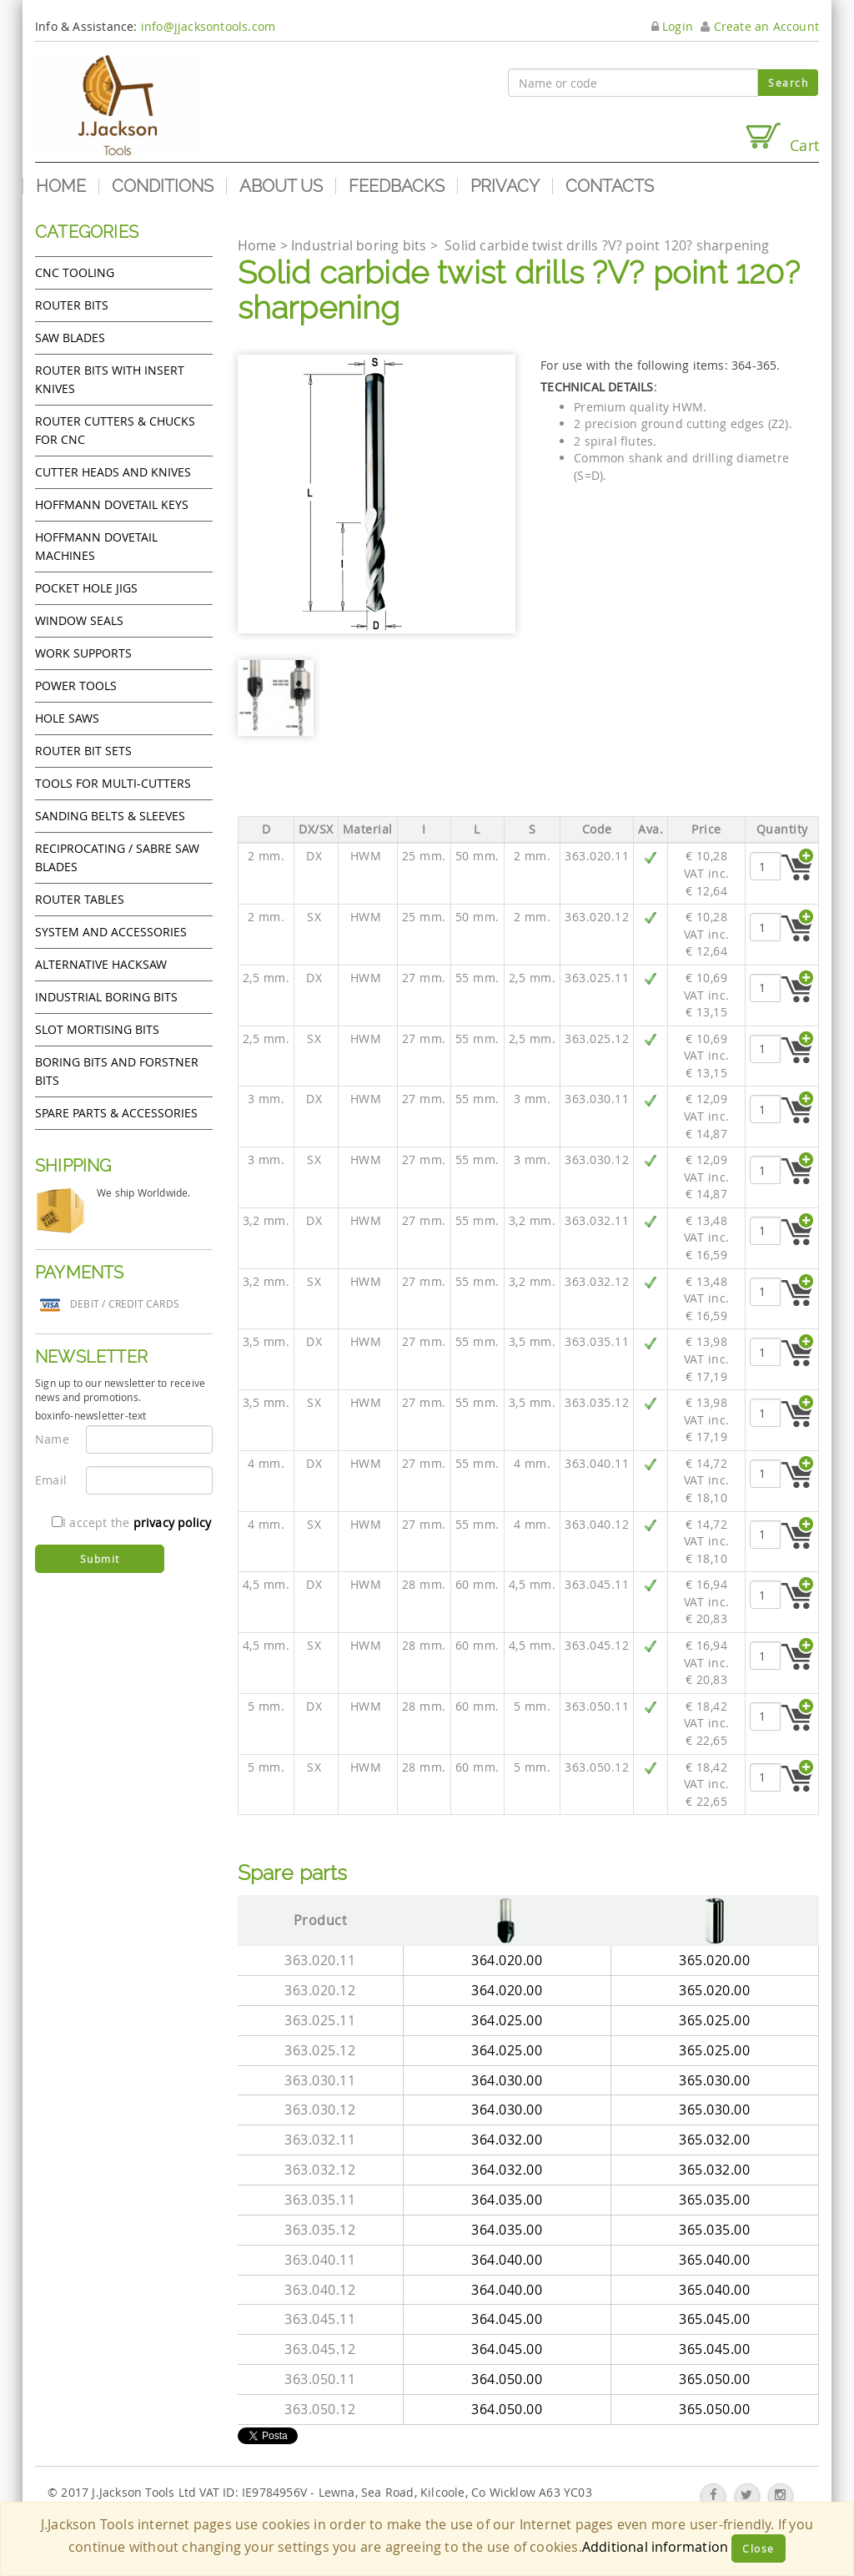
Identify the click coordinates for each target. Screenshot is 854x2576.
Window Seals (79, 620)
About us (281, 186)
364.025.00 (506, 2020)
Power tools (76, 685)
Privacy (505, 186)
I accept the (131, 1522)
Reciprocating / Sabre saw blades (117, 857)
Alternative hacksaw (101, 964)
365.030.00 (714, 2080)
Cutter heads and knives (113, 472)
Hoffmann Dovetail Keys (111, 504)
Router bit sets (83, 751)
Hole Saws (67, 718)
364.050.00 (506, 2379)
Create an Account (760, 26)
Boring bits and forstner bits (116, 1071)
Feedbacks (397, 186)
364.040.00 (506, 2260)
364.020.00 (506, 1960)
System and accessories (111, 932)
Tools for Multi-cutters (113, 783)
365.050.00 (714, 2379)
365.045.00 (714, 2319)
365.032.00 (714, 2139)
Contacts (609, 186)
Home (61, 186)
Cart (781, 138)
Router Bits (71, 305)
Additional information (655, 2547)
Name (52, 1439)
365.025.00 (714, 2020)
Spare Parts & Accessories (116, 1113)
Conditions (163, 186)
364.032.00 (506, 2139)
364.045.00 (506, 2319)
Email (51, 1480)
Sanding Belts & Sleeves (110, 816)
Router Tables (79, 899)
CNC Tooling (74, 272)
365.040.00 (714, 2260)
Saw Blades (70, 337)
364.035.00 (506, 2199)
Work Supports (83, 653)
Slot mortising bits (97, 1029)
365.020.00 (714, 1960)
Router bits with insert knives (109, 379)
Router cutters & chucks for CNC (115, 430)
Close (758, 2548)
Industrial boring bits (106, 997)
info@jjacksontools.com (208, 26)
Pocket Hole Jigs (86, 588)
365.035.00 (714, 2199)
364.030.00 (506, 2080)
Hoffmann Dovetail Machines (96, 546)
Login (672, 26)
